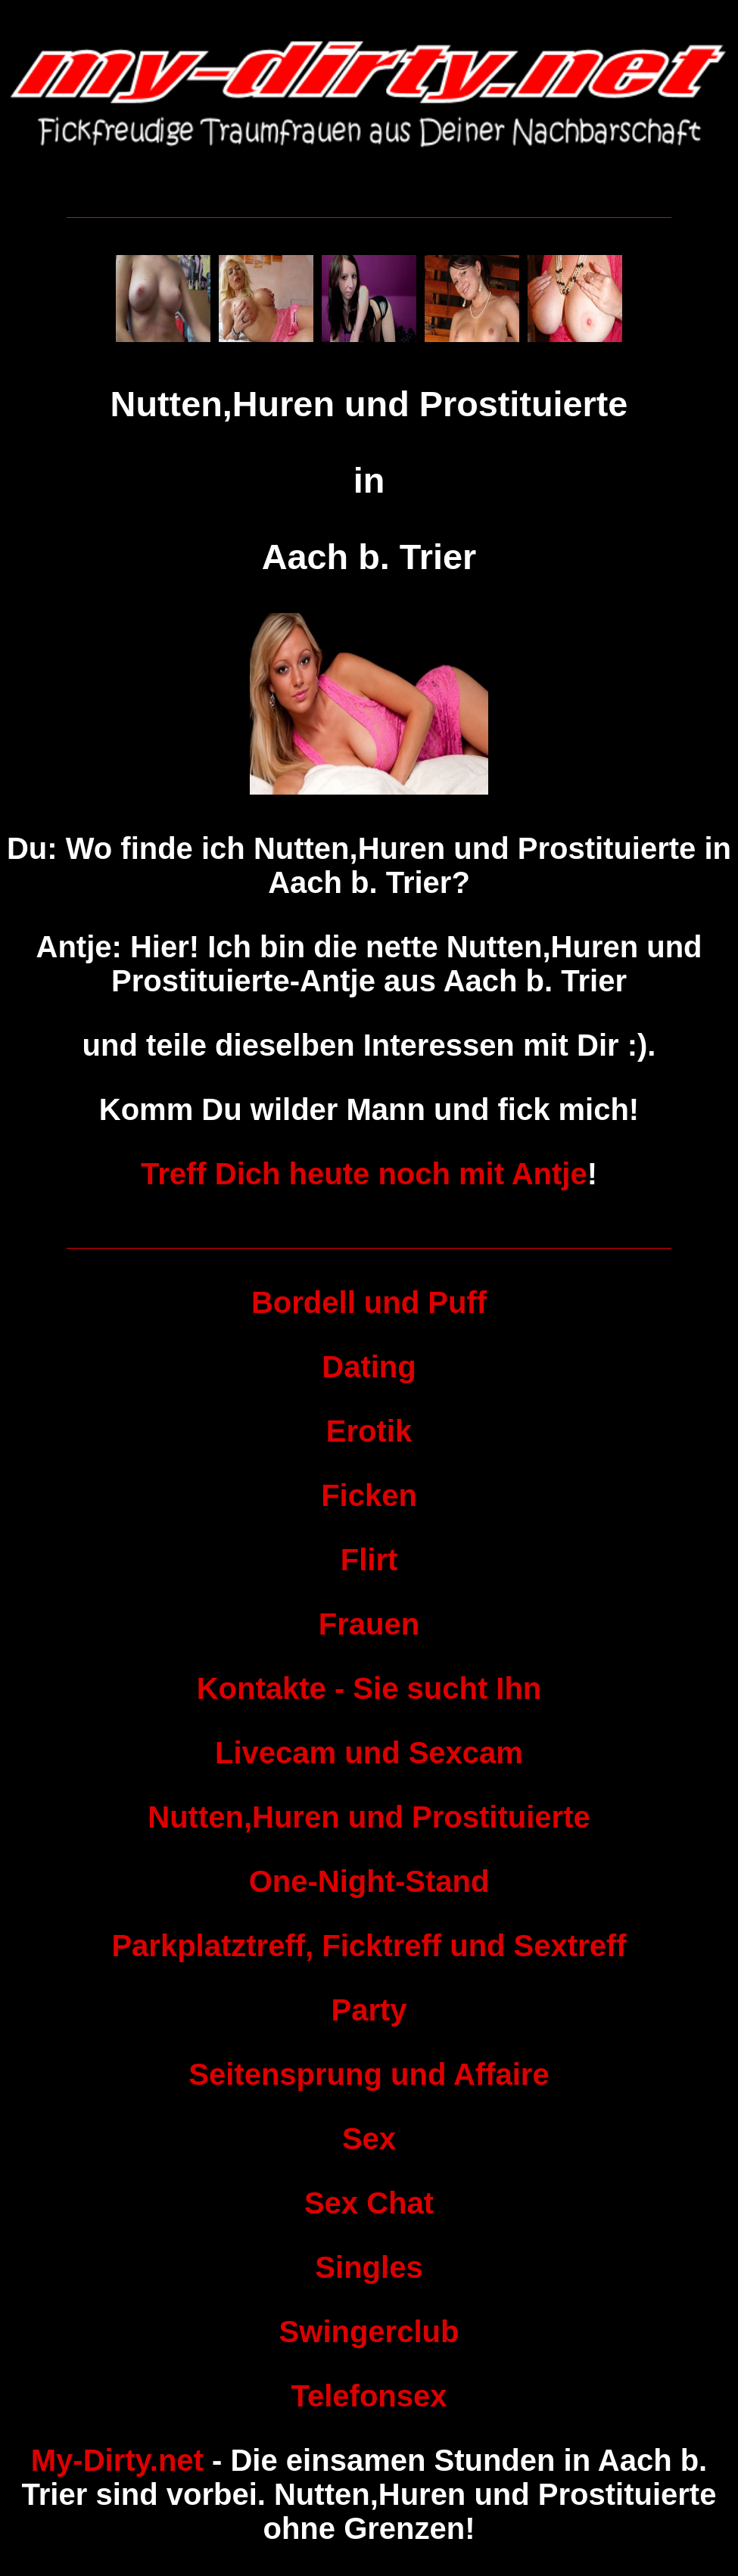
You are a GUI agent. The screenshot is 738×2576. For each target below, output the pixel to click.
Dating (369, 1366)
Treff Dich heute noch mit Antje (364, 1173)
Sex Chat (369, 2203)
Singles (368, 2267)
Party (368, 2010)
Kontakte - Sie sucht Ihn (369, 1688)
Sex (369, 2138)
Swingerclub (369, 2331)
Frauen (369, 1624)
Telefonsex (369, 2396)
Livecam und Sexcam (369, 1752)
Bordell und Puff (369, 1302)
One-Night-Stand (369, 1881)
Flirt (369, 1559)
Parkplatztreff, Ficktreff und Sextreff (368, 1945)
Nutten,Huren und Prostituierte (369, 1817)
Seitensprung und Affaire (368, 2074)
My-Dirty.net (117, 2460)
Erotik (369, 1431)
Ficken (369, 1495)
